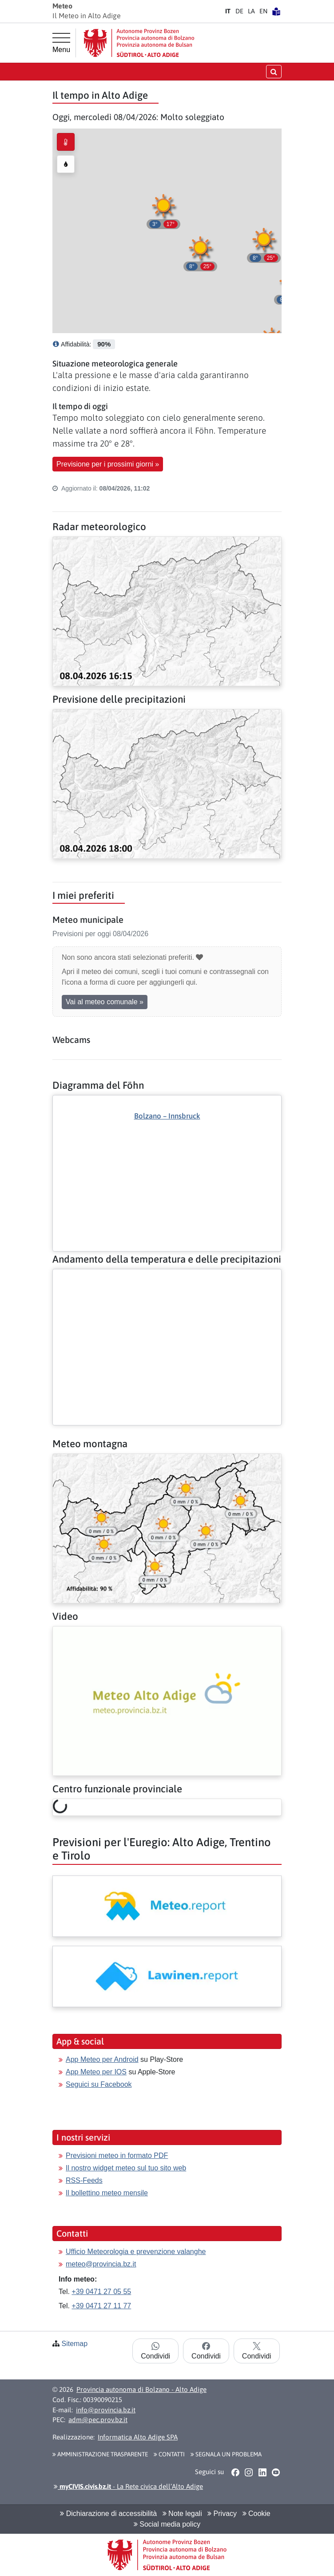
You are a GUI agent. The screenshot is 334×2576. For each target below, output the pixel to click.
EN (263, 11)
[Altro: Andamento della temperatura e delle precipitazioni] (167, 1276)
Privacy (222, 2513)
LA (251, 11)
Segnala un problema (226, 2454)
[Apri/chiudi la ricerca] (274, 71)
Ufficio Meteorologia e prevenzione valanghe (136, 2251)
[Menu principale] (61, 43)
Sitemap (74, 2343)
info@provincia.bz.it (105, 2410)
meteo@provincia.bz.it (101, 2264)
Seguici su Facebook (99, 2084)
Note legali (182, 2513)
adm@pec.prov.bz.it (97, 2419)
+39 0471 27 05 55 (101, 2291)
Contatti (169, 2454)
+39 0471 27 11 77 (101, 2306)
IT (228, 11)
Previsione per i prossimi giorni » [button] (107, 464)
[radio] (66, 142)
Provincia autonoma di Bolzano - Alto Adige (141, 2389)
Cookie (256, 2513)
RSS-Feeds (84, 2180)
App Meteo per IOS (96, 2072)
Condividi (155, 2351)
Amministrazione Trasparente (100, 2454)
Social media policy (167, 2524)
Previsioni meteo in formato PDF (117, 2155)
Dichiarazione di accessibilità (108, 2513)
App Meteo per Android (102, 2059)
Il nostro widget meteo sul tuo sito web (126, 2168)
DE (239, 11)
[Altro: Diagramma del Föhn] (167, 1157)
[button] (200, 252)
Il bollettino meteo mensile (107, 2193)
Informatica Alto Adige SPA (138, 2437)
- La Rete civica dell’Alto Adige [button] (128, 2486)
